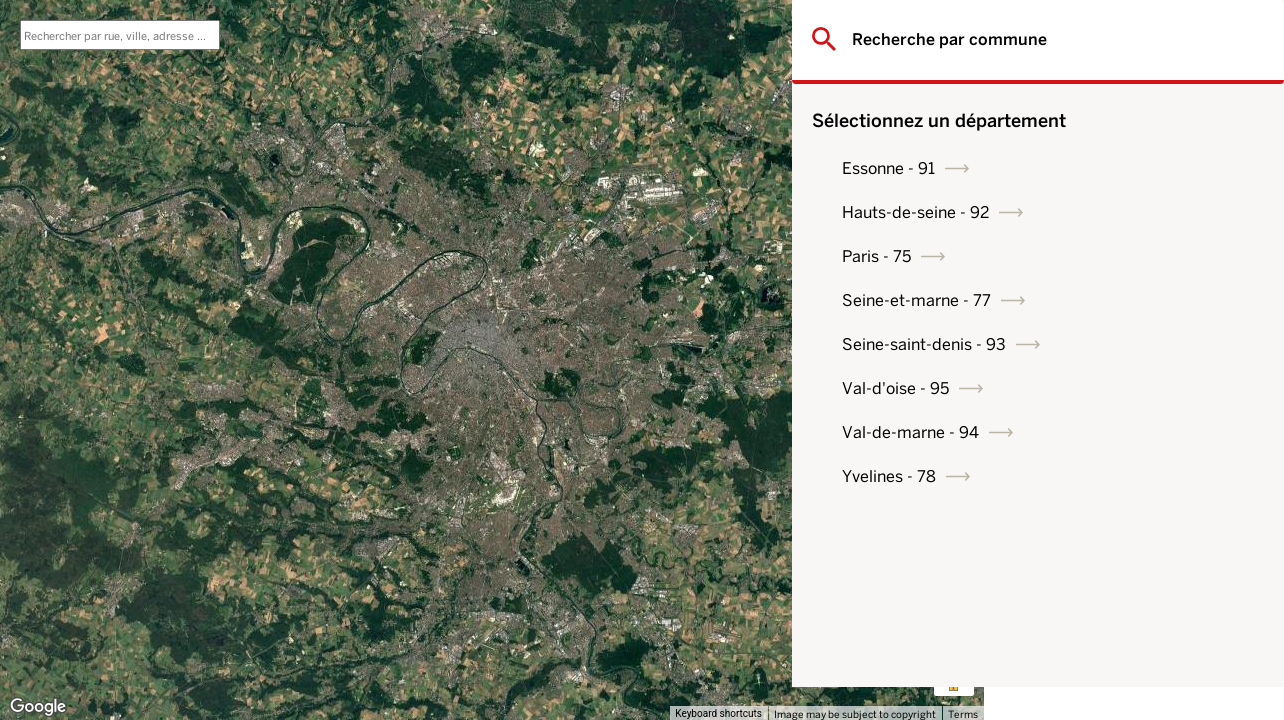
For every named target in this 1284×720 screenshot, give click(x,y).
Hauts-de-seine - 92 (1107, 212)
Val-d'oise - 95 (1087, 388)
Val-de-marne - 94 (1102, 432)
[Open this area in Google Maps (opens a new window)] (38, 707)
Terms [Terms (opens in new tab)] (963, 714)
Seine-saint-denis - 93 (1116, 344)
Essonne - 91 (1080, 168)
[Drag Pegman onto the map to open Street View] (954, 676)
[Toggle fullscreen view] (954, 30)
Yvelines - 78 (1081, 476)
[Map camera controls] (954, 604)
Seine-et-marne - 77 (1108, 300)
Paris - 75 (1068, 256)
